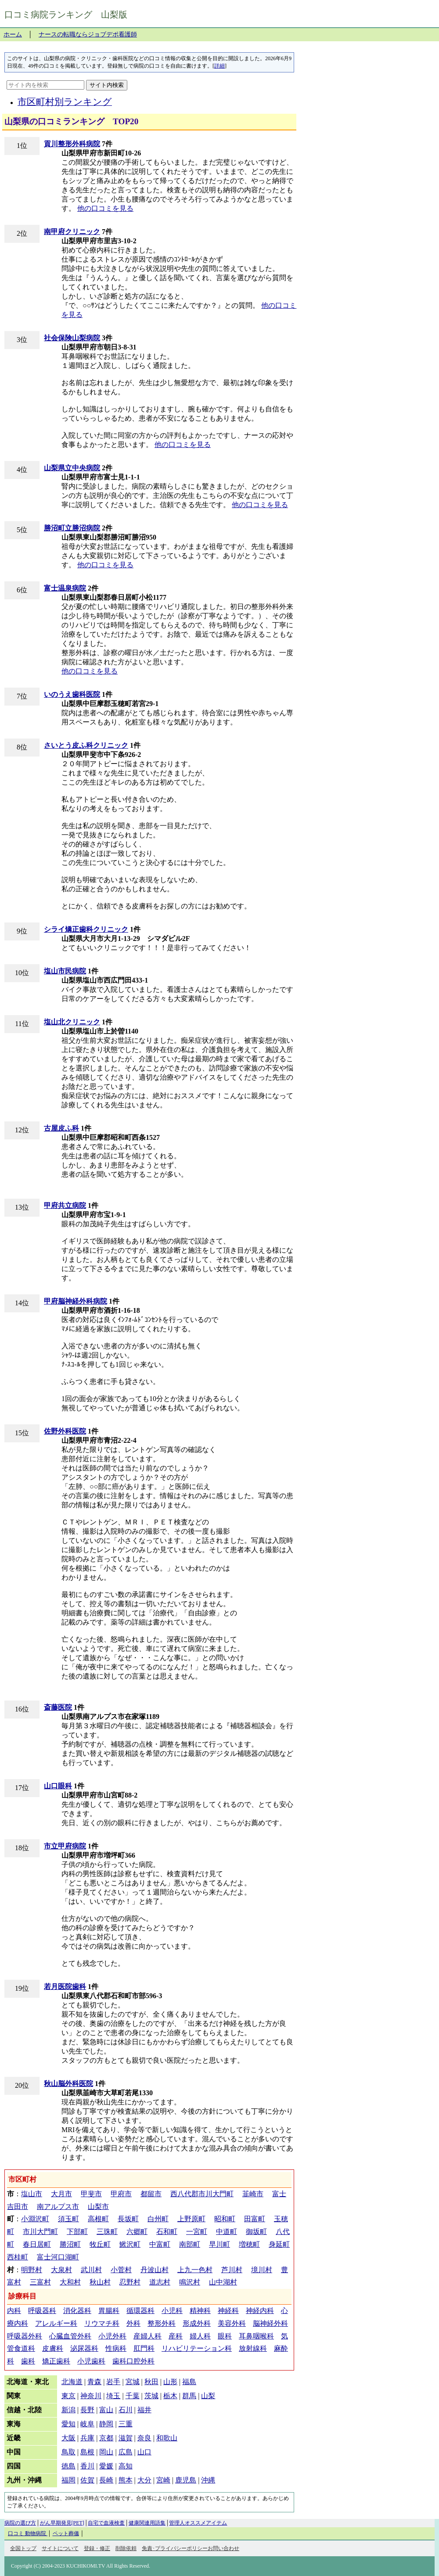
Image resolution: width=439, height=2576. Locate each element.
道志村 (159, 2282)
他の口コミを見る (105, 208)
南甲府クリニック (72, 231)
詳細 (219, 66)
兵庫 (87, 2438)
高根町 (98, 2219)
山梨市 (98, 2206)
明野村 (31, 2269)
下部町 (77, 2231)
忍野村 (129, 2282)
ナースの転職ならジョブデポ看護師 (88, 34)
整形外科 (162, 2323)
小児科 (172, 2310)
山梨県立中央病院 (72, 468)
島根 (87, 2452)
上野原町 (191, 2219)
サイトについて (60, 2548)
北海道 (72, 2381)
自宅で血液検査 (106, 2523)
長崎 (106, 2480)
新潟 (68, 2410)
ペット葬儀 (66, 2533)
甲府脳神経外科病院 (75, 1301)
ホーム (13, 34)
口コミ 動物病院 (27, 2533)
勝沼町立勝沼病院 (72, 528)
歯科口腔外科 (133, 2361)
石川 (126, 2410)
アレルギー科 (56, 2323)
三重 (126, 2424)
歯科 (28, 2361)
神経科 (228, 2310)
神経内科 (260, 2310)
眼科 (225, 2336)
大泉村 (61, 2269)
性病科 (115, 2348)
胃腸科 (108, 2310)
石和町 (166, 2231)
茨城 (151, 2395)
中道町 (226, 2231)
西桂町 (17, 2257)
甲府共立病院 (65, 1205)
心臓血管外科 (70, 2336)
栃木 (170, 2395)
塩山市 (31, 2194)
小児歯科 (91, 2361)
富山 (106, 2410)
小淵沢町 (35, 2219)
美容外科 (232, 2323)
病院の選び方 (20, 2523)
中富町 (159, 2244)
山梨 (208, 2395)
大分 (144, 2480)
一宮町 (196, 2231)
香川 (87, 2466)
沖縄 (208, 2480)
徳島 (68, 2466)
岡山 (106, 2452)
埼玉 (113, 2395)
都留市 (151, 2194)
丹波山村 (154, 2269)
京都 (106, 2438)
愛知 (68, 2424)
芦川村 (231, 2269)
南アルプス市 (58, 2206)
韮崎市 (252, 2194)
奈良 (144, 2438)
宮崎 (163, 2480)
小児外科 (112, 2336)
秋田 (151, 2381)
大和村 (70, 2282)
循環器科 (140, 2310)
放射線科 (253, 2348)
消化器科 (77, 2310)
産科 (176, 2336)
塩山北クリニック (72, 1022)
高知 (126, 2466)
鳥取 (68, 2452)
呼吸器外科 (24, 2336)
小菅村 (121, 2269)
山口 (144, 2452)
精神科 (200, 2310)
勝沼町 (70, 2244)
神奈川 (90, 2395)
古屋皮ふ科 (61, 1128)
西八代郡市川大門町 (202, 2194)
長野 (87, 2410)
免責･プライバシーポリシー (175, 2548)
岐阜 (87, 2424)
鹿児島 (185, 2480)
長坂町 (128, 2219)
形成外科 (197, 2323)
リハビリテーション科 (197, 2348)
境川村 (261, 2269)
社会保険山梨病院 (72, 338)
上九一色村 (194, 2269)
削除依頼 (126, 2548)
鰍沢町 (129, 2244)
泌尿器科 (84, 2348)
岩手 (113, 2381)
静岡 (106, 2424)
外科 (133, 2323)
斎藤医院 (58, 1707)
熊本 (126, 2480)
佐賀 (87, 2480)
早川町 (219, 2244)
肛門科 (144, 2348)
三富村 (40, 2282)
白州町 (158, 2219)
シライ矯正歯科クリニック (86, 929)
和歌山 (166, 2438)
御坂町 (256, 2231)
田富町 (254, 2219)
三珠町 (107, 2231)
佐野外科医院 (65, 1431)
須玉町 (68, 2219)
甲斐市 (91, 2194)
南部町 (189, 2244)
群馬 (189, 2395)
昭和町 (224, 2219)
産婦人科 (147, 2336)
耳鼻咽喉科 (256, 2336)
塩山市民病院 (65, 971)
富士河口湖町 (58, 2257)
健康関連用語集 (147, 2523)
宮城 (133, 2381)
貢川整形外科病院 (72, 144)
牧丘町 (100, 2244)
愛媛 (106, 2466)
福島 (189, 2381)
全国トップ (23, 2548)
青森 (94, 2381)
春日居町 (37, 2244)
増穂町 (249, 2244)
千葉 (133, 2395)
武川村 (91, 2269)
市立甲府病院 (65, 1846)
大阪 (68, 2438)
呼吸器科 (42, 2310)
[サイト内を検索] (45, 85)
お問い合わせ (223, 2548)
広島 (126, 2452)
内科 (14, 2310)
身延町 (279, 2244)
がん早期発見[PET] (62, 2523)
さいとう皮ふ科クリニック (86, 745)
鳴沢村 (189, 2282)
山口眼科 (58, 1786)
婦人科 (200, 2336)
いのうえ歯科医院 (72, 694)
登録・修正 (97, 2548)
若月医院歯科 (65, 1986)
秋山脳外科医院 (68, 2083)
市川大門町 (40, 2231)
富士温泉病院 (65, 588)
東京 (68, 2395)
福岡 (68, 2480)
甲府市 (121, 2194)
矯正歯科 (56, 2361)
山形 (170, 2381)
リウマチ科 (101, 2323)
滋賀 (126, 2438)
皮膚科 (52, 2348)
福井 (144, 2410)
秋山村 (100, 2282)
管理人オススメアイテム (198, 2523)
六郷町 (137, 2231)
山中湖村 (223, 2282)
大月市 (61, 2194)
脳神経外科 (270, 2323)
